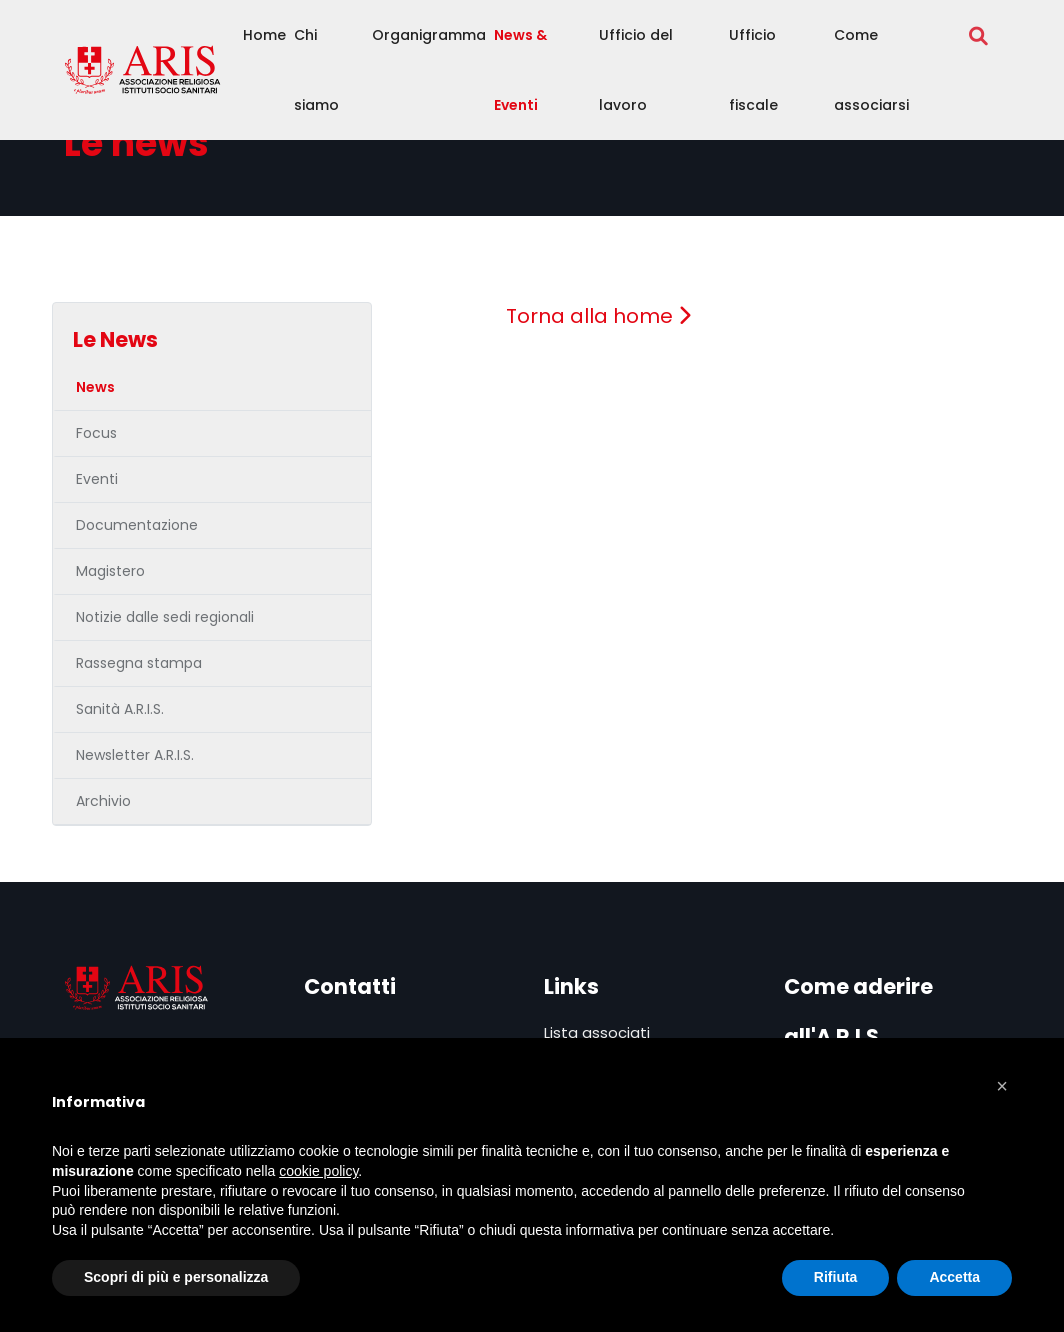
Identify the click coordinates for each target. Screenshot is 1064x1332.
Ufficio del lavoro (636, 70)
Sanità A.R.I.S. (120, 709)
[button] (1002, 1086)
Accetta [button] (954, 1277)
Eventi (97, 479)
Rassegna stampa (139, 663)
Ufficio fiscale (753, 70)
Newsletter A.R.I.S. (135, 755)
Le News (115, 339)
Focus (96, 433)
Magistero (110, 571)
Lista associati (597, 1032)
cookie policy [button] (318, 1171)
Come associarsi (871, 70)
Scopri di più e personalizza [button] (176, 1277)
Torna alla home (598, 316)
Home (264, 35)
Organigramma (429, 35)
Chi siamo (316, 70)
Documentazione (137, 525)
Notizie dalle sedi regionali (165, 617)
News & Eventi (520, 70)
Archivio (103, 801)
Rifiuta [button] (836, 1277)
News (95, 387)
